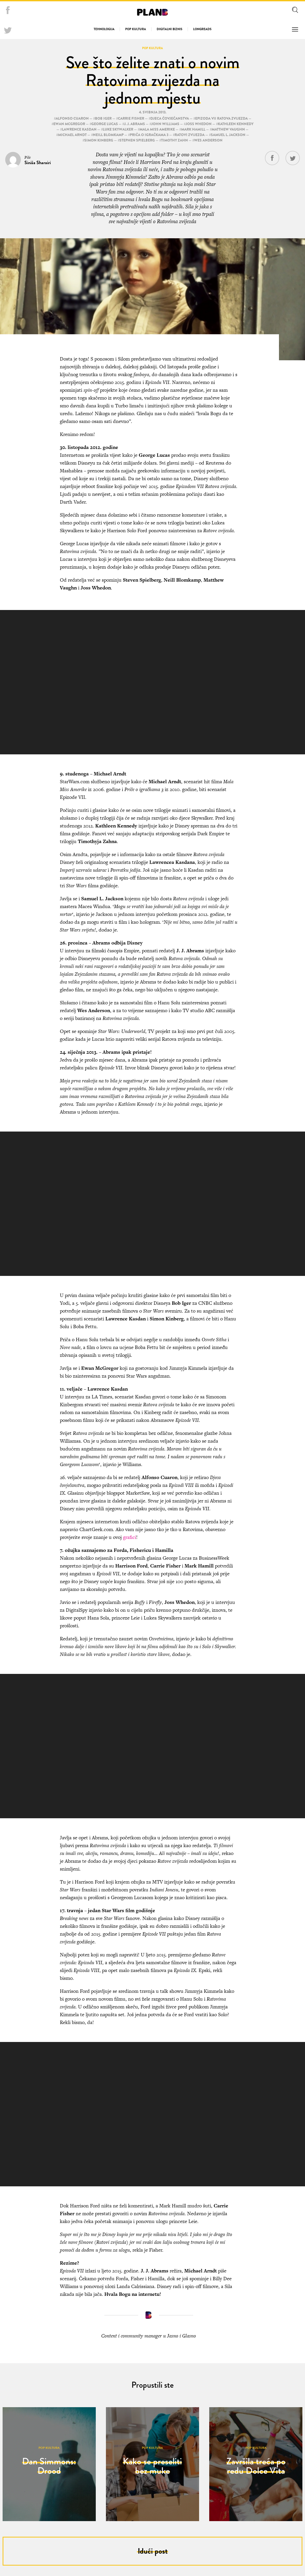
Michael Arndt (72, 134)
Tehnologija (104, 29)
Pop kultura (135, 29)
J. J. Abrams (134, 123)
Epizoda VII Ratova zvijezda (221, 118)
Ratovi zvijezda (190, 134)
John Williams (165, 123)
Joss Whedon (199, 123)
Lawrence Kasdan (79, 129)
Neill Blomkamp (108, 134)
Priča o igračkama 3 (149, 134)
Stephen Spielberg (137, 140)
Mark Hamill (193, 129)
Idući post (153, 2551)
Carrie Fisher (131, 118)
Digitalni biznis (169, 29)
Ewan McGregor (69, 123)
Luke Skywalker (118, 129)
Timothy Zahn (174, 140)
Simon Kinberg (98, 140)
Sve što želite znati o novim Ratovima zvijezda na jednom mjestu (152, 80)
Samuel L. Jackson (228, 134)
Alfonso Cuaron (72, 118)
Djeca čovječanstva (169, 118)
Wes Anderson (208, 140)
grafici (129, 1537)
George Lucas (104, 123)
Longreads (202, 29)
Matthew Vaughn (228, 129)
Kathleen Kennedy (235, 123)
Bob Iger (103, 118)
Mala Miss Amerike (157, 129)
